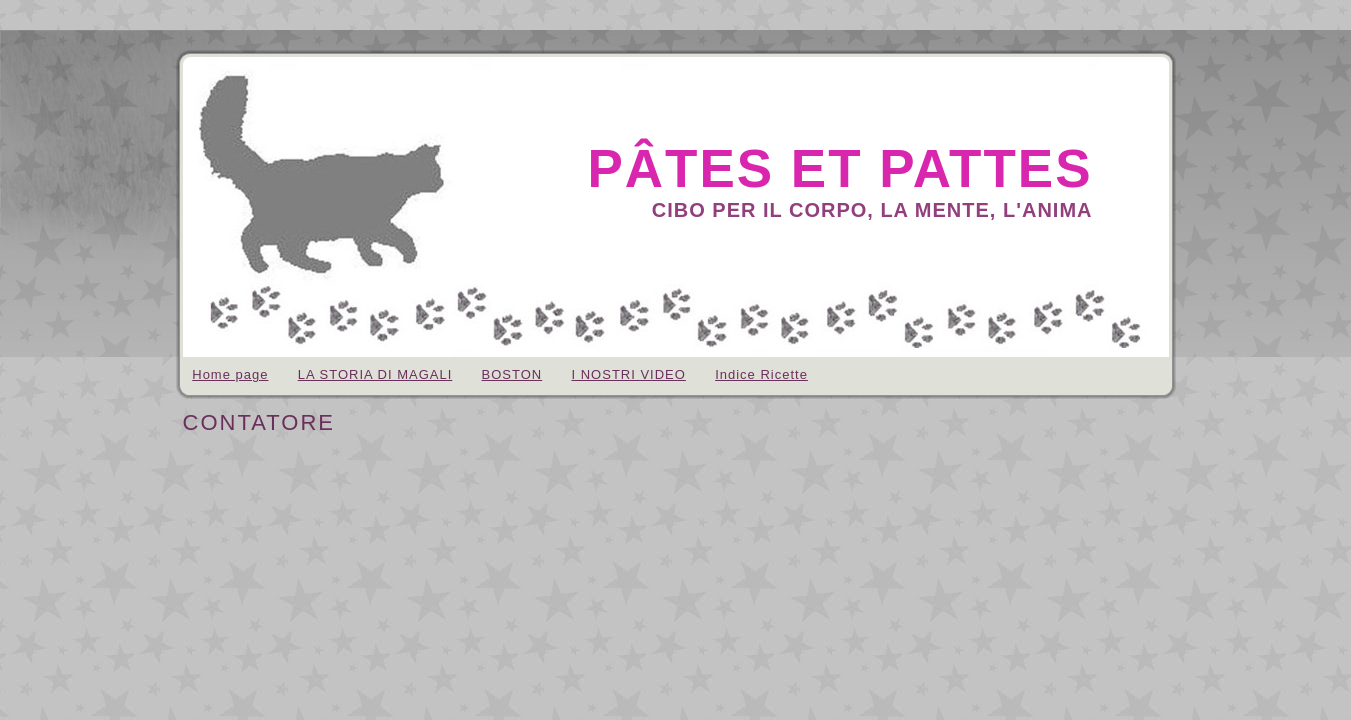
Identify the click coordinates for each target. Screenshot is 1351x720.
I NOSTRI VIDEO (628, 374)
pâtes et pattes (839, 168)
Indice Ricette (761, 374)
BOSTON (512, 374)
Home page (230, 374)
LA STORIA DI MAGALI (375, 374)
